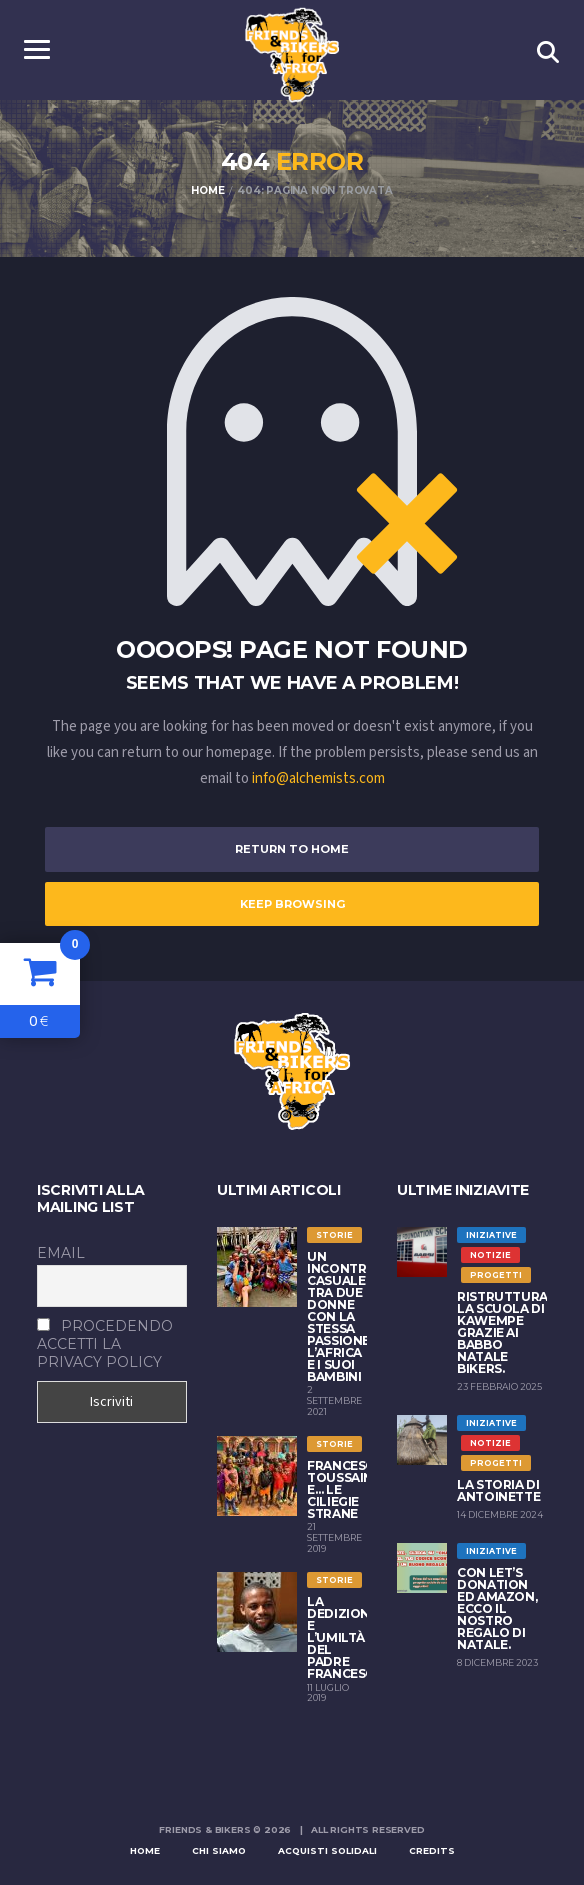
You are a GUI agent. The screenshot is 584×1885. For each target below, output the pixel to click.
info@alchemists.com (318, 778)
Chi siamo (219, 1850)
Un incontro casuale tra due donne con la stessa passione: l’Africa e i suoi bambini (342, 1316)
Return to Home (292, 849)
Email (61, 1253)
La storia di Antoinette (498, 1490)
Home (145, 1850)
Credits (432, 1850)
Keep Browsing (292, 904)
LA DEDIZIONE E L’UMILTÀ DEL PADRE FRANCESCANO (355, 1637)
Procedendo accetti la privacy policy (105, 1344)
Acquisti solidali (327, 1850)
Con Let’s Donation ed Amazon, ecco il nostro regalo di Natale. (497, 1608)
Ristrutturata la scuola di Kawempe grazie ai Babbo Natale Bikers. (511, 1332)
